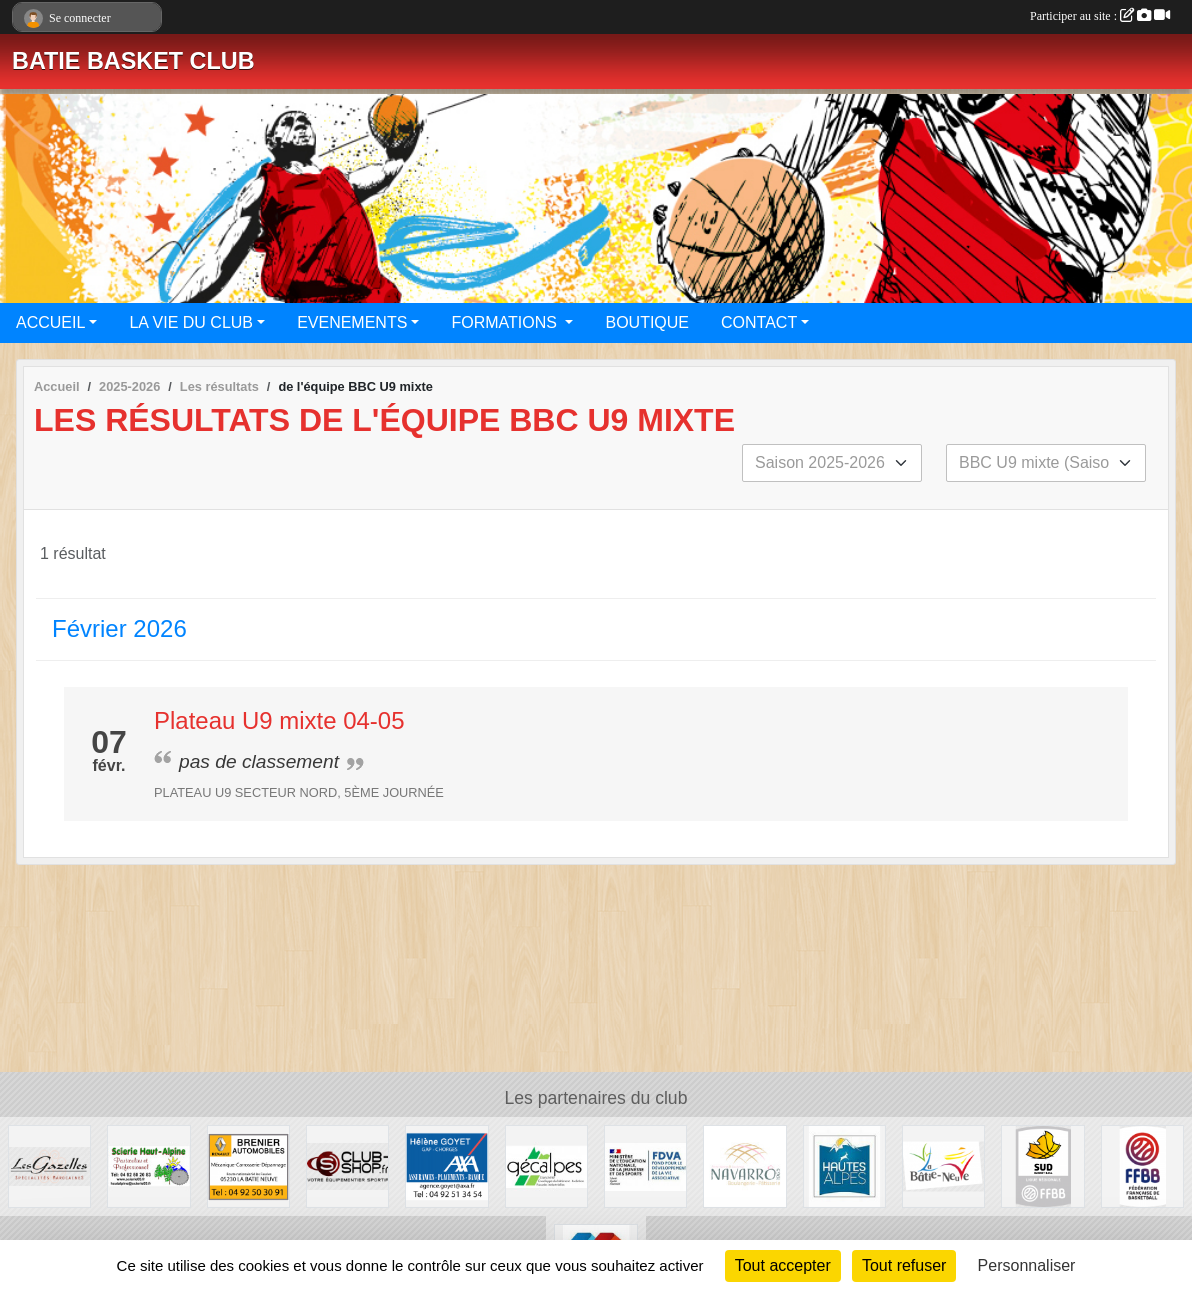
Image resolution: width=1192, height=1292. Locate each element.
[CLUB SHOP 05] (347, 1165)
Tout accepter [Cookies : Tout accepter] (783, 1265)
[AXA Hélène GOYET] (446, 1165)
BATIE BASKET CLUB (133, 61)
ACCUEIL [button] (50, 322)
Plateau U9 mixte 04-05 (279, 720)
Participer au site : (1100, 16)
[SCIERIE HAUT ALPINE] (148, 1165)
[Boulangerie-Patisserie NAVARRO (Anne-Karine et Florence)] (744, 1165)
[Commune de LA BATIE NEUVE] (943, 1165)
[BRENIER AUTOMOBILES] (248, 1165)
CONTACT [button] (759, 322)
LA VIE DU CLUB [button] (191, 322)
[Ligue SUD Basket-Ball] (1042, 1165)
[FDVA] (645, 1165)
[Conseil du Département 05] (844, 1165)
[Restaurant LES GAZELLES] (49, 1165)
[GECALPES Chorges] (546, 1165)
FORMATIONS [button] (506, 322)
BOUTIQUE (647, 322)
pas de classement (259, 761)
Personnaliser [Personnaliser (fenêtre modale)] (1027, 1265)
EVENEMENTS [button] (352, 322)
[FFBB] (1142, 1165)
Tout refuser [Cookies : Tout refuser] (904, 1265)
